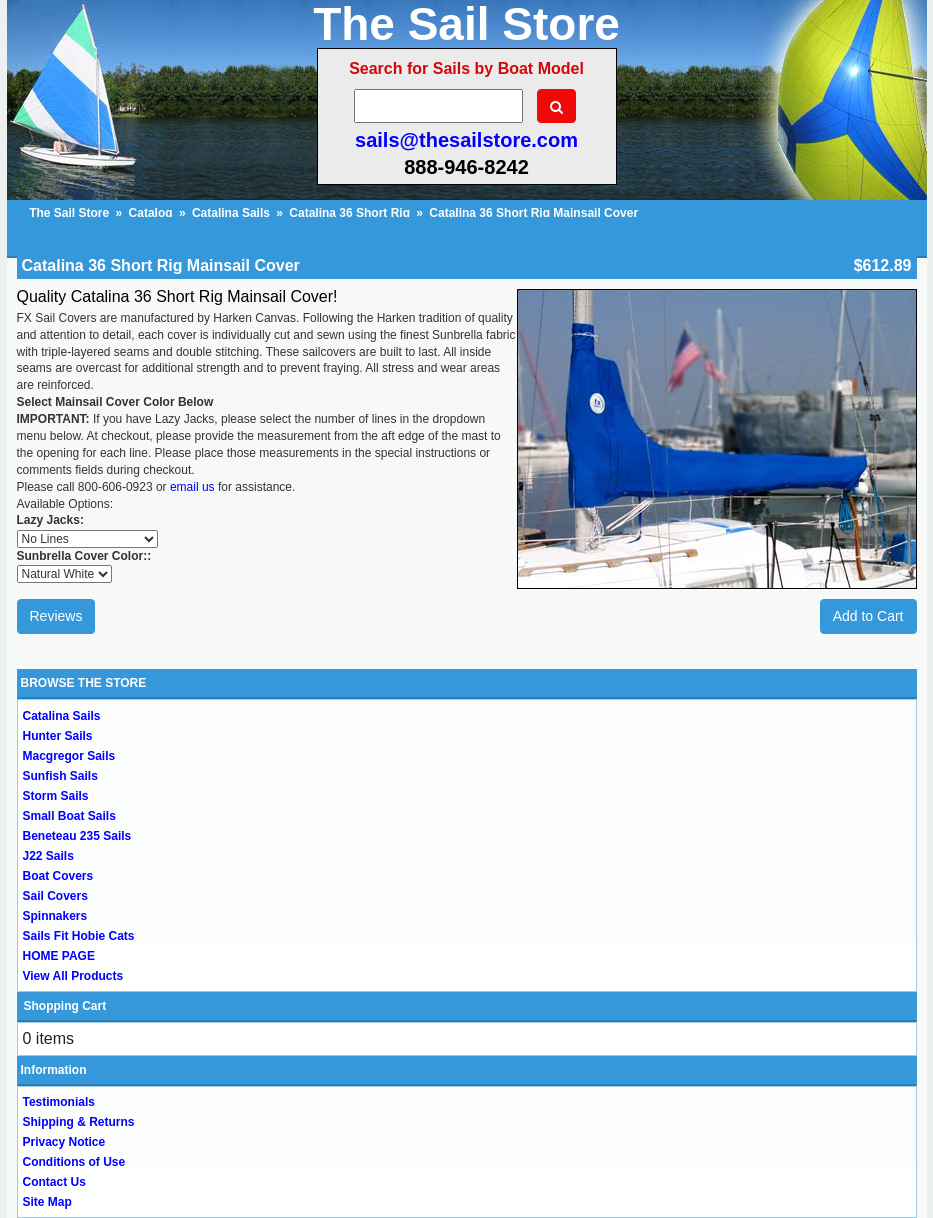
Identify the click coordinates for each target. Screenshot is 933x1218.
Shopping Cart (65, 1006)
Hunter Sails (58, 736)
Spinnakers (55, 916)
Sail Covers (55, 896)
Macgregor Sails (69, 756)
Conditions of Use (74, 1162)
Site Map (47, 1202)
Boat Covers (58, 876)
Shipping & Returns (79, 1122)
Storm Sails (56, 796)
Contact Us (54, 1182)
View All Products (73, 976)
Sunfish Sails (60, 776)
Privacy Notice (64, 1142)
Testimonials (59, 1102)
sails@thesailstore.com (466, 140)
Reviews (56, 616)
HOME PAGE (59, 956)
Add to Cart (868, 616)
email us (192, 487)
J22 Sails (48, 856)
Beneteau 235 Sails (77, 836)
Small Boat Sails (69, 816)
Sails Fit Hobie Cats (79, 936)
